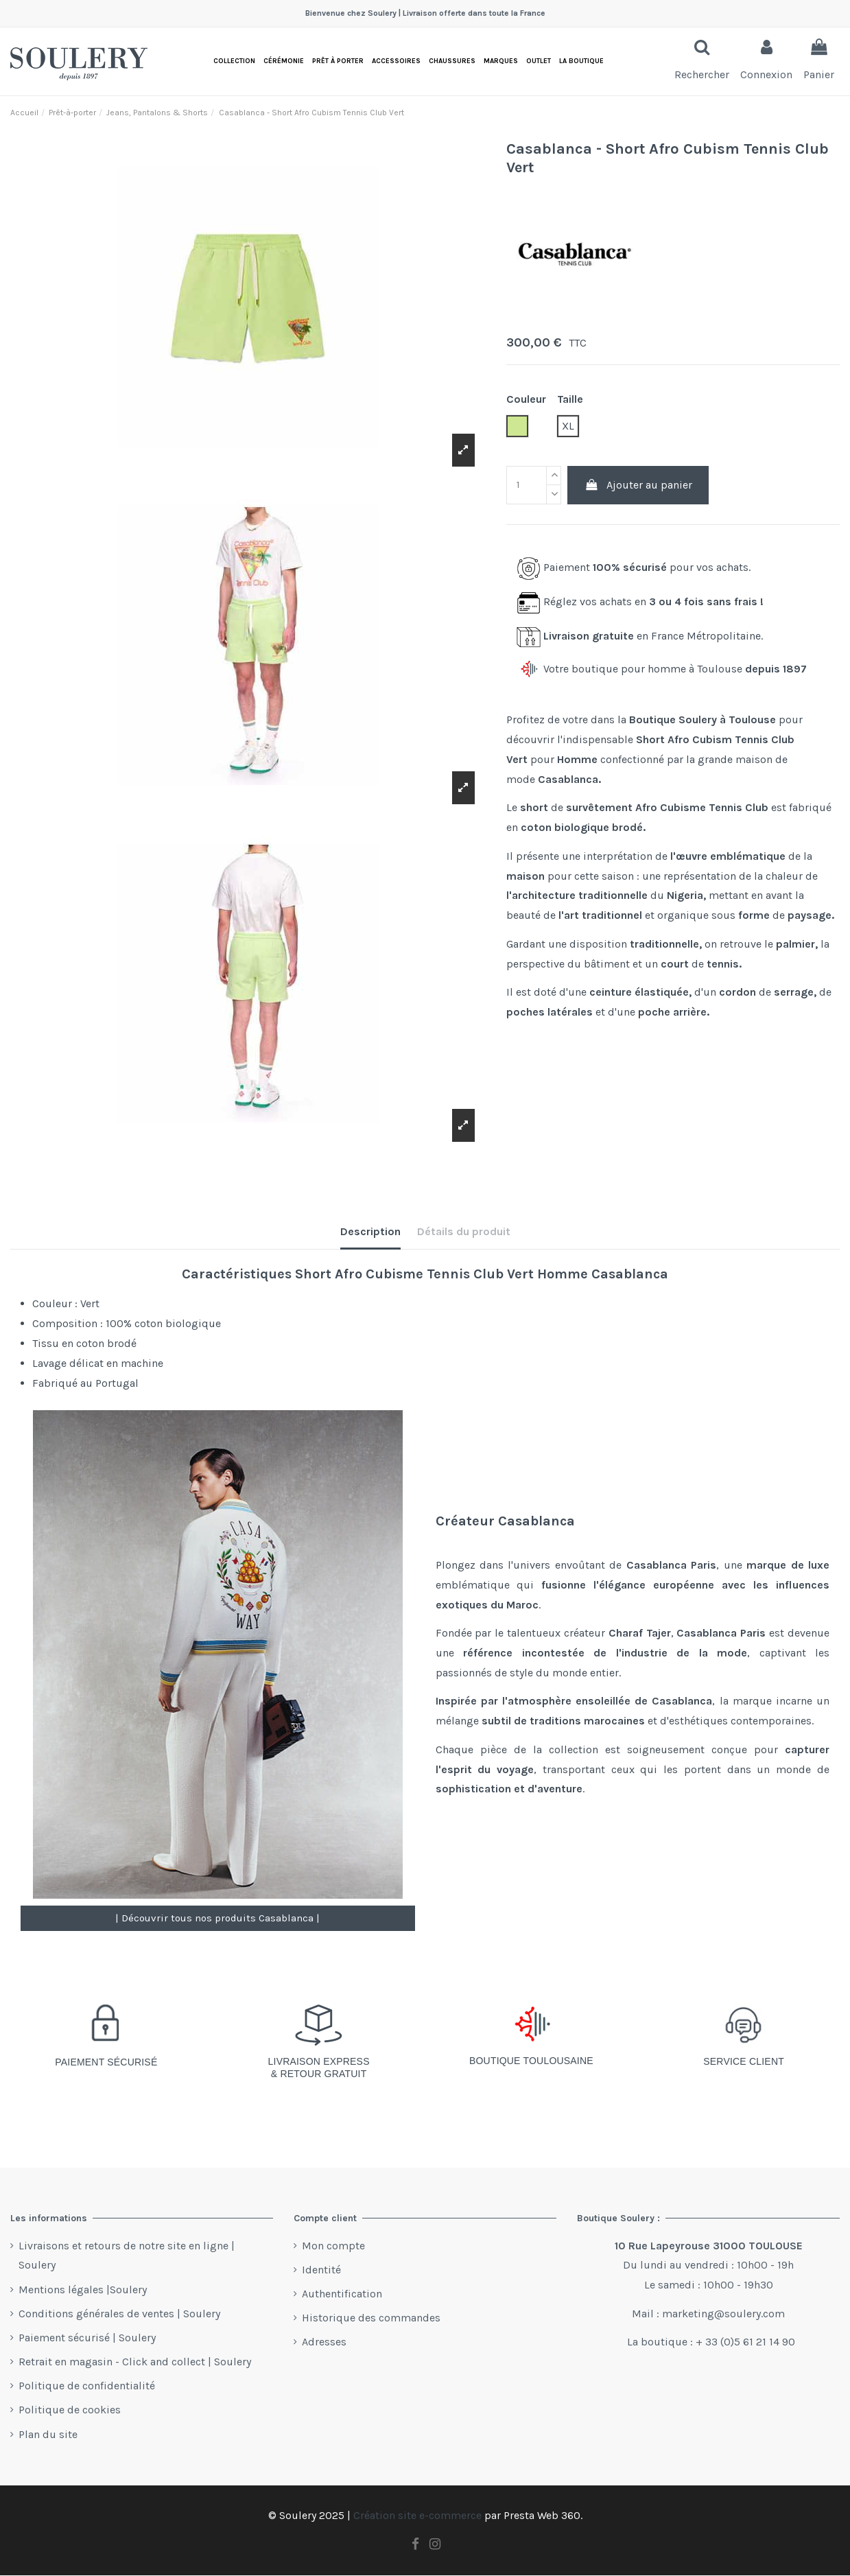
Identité (321, 2270)
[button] (581, 61)
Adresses (324, 2342)
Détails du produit (463, 1231)
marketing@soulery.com (723, 2314)
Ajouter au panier (638, 484)
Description (370, 1231)
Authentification (342, 2294)
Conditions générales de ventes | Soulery (119, 2314)
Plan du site (48, 2435)
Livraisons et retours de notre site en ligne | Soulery (127, 2256)
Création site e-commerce (417, 2516)
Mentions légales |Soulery (83, 2290)
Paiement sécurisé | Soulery (87, 2338)
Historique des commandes (371, 2318)
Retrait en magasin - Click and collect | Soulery (135, 2362)
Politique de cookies (70, 2410)
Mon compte (333, 2246)
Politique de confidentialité (87, 2386)
